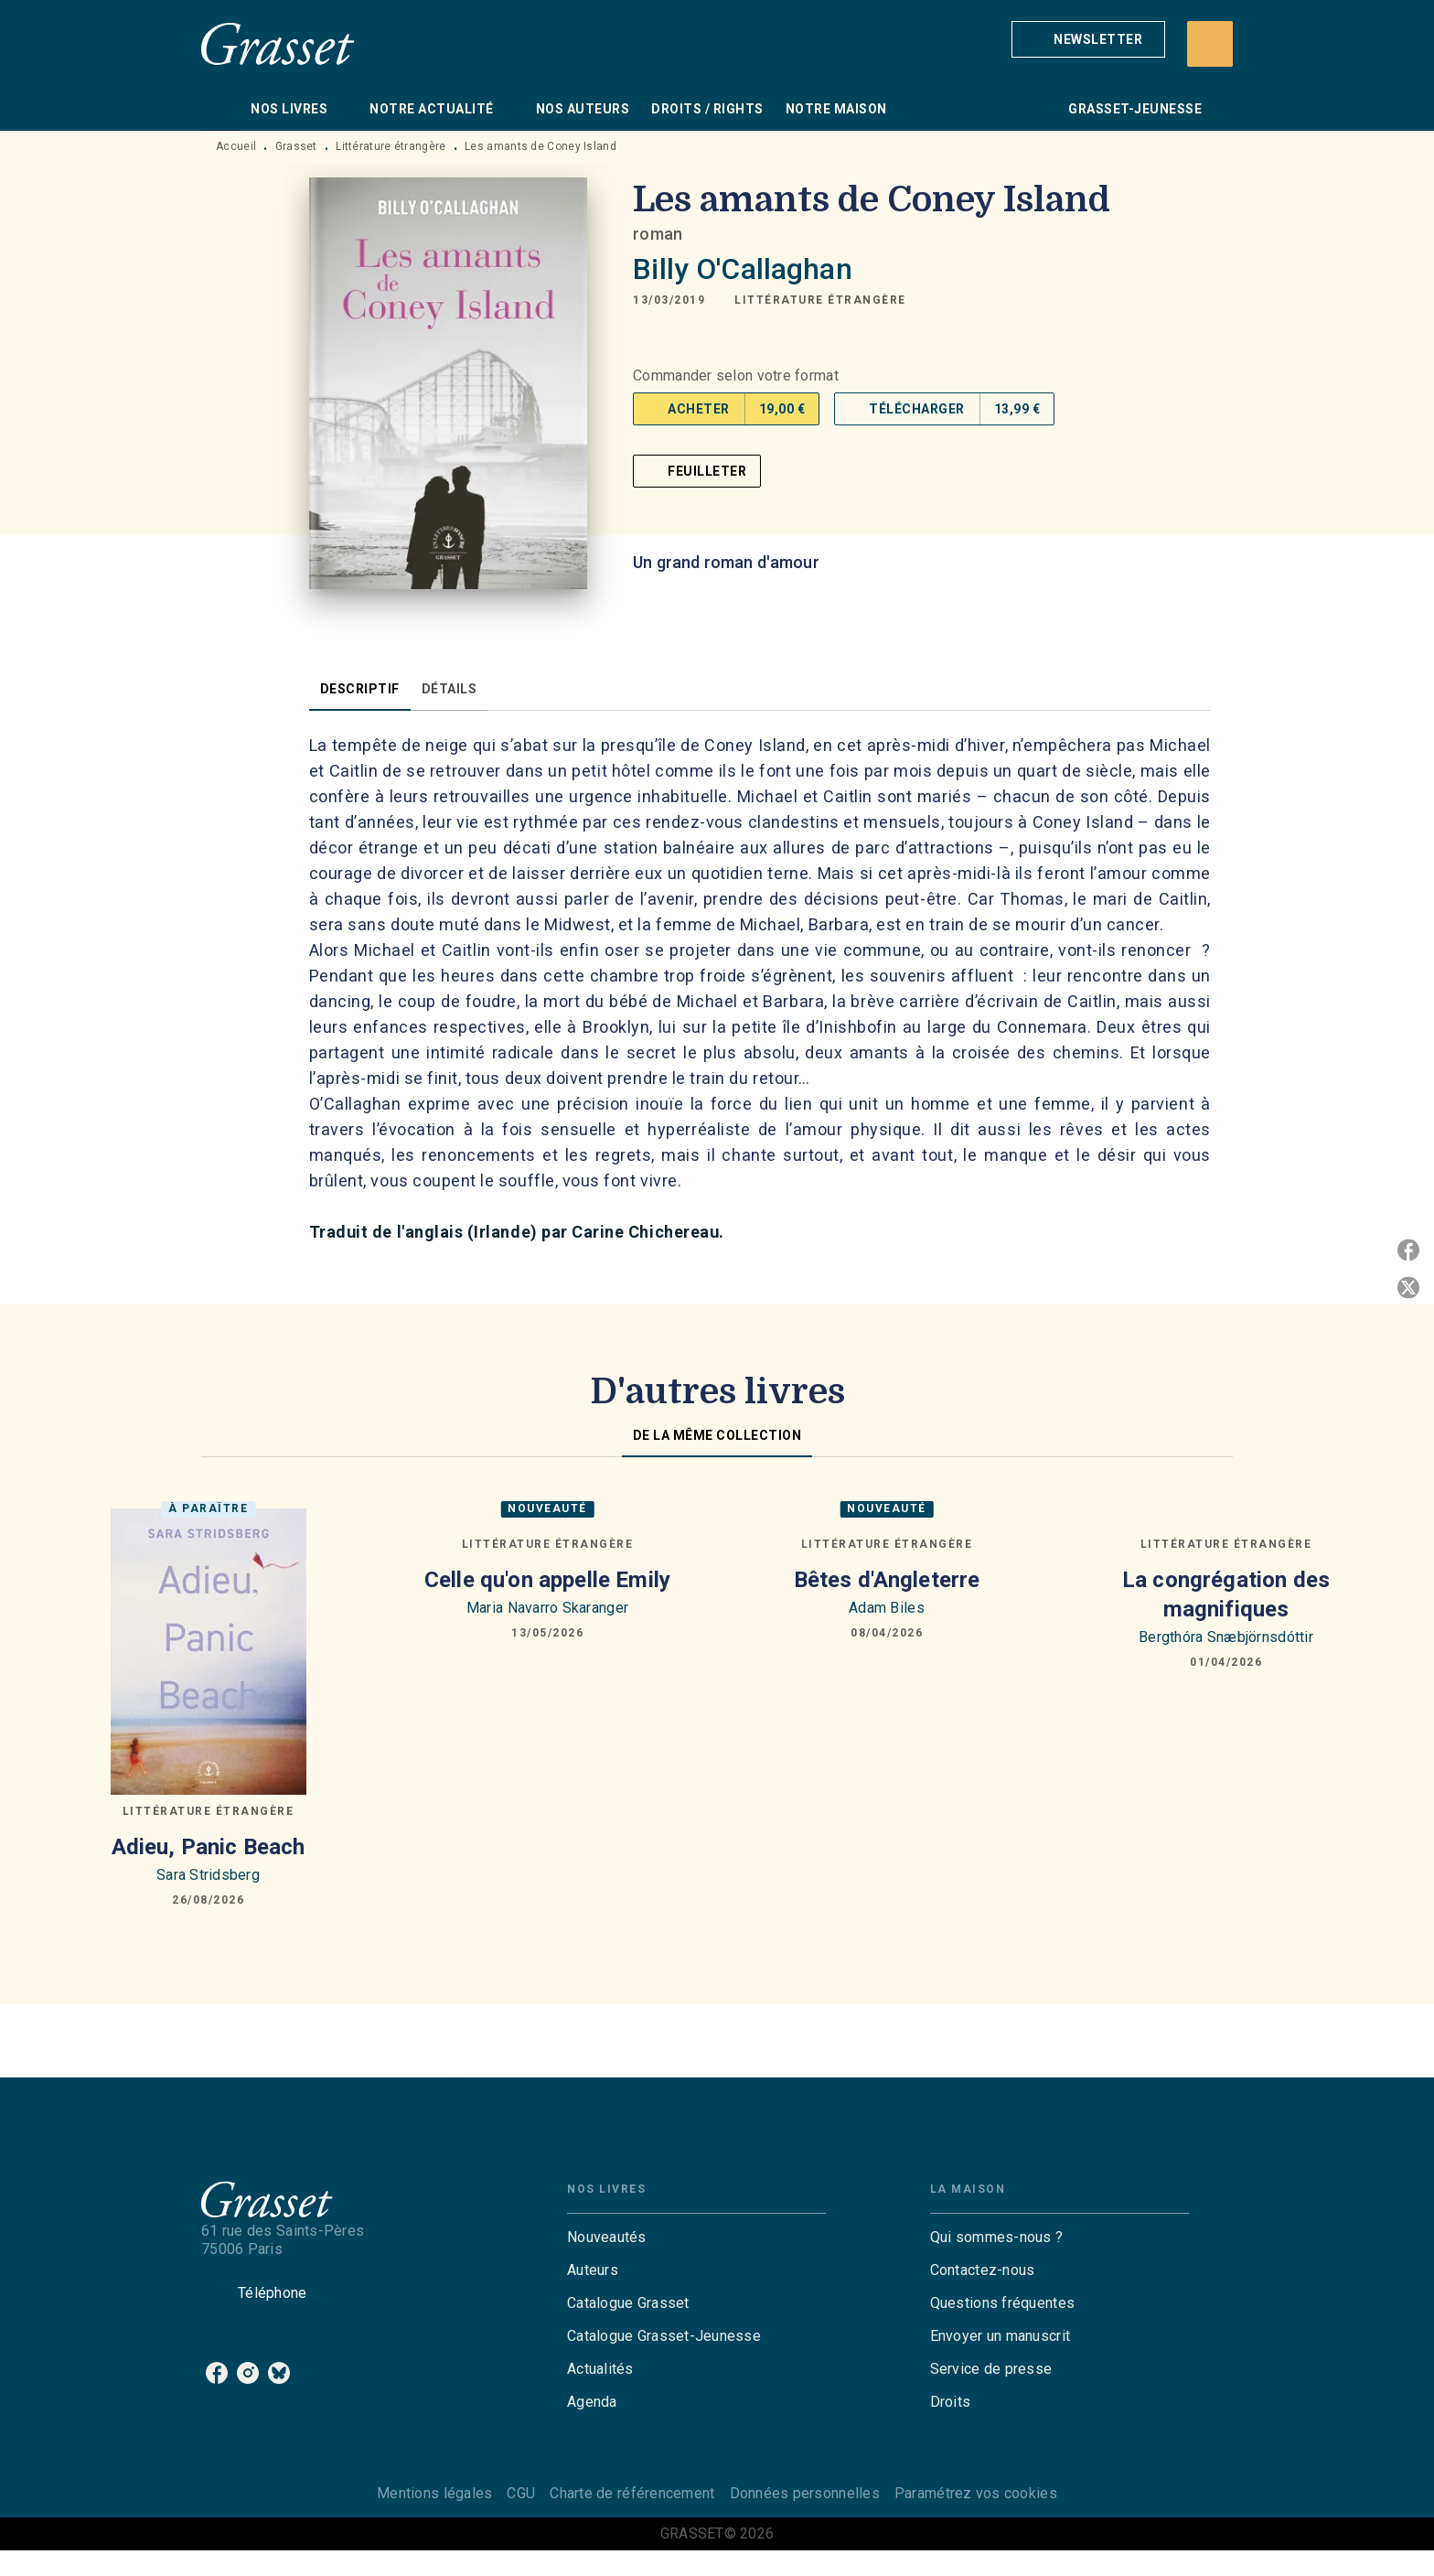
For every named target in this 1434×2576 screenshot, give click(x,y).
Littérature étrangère (390, 146)
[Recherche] (1210, 44)
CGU (521, 2493)
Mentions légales (434, 2493)
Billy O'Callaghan (742, 269)
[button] (1088, 39)
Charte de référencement (632, 2493)
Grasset (296, 146)
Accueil (236, 146)
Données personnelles (805, 2493)
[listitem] (216, 2372)
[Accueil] (278, 43)
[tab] (220, 109)
